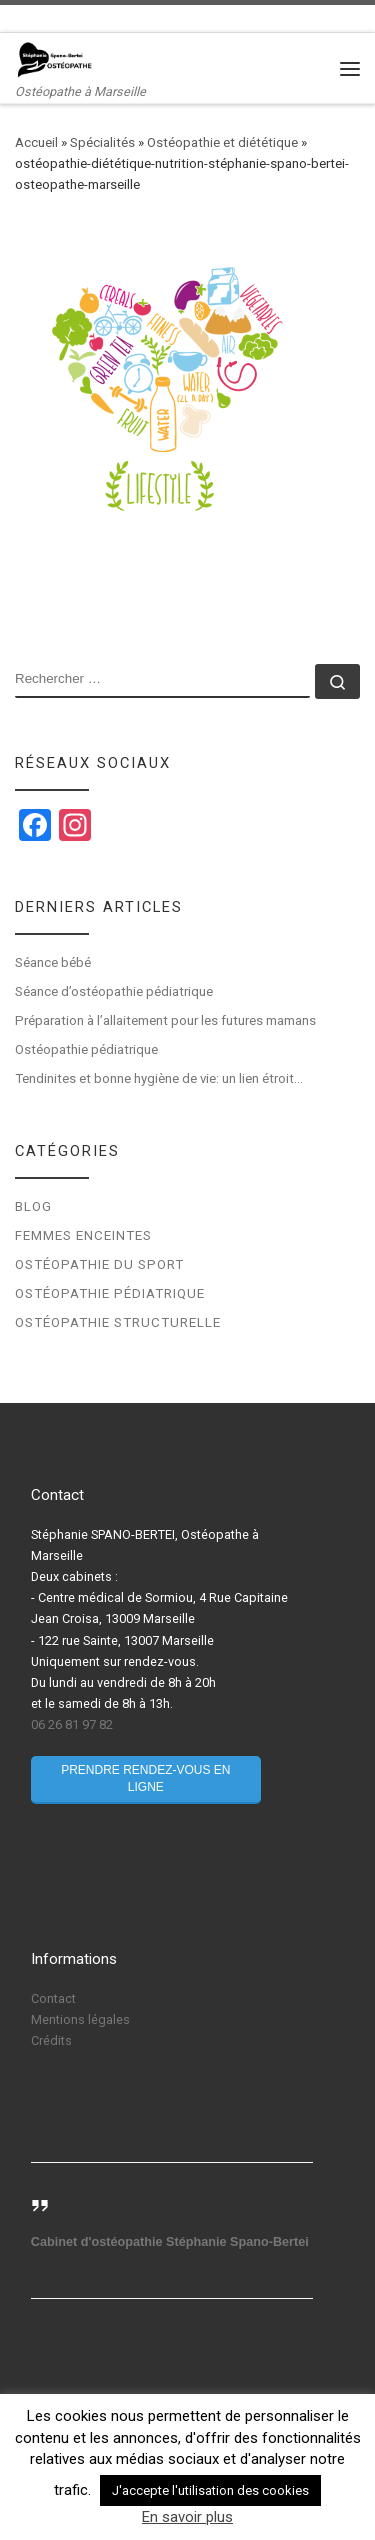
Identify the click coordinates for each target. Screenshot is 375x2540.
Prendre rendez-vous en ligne (145, 1778)
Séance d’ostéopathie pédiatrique (114, 991)
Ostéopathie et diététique (222, 142)
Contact (53, 1998)
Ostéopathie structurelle (118, 1322)
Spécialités (102, 142)
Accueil (36, 142)
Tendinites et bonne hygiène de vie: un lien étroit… (159, 1078)
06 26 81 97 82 (72, 1724)
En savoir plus (187, 2517)
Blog (33, 1206)
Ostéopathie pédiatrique (88, 1049)
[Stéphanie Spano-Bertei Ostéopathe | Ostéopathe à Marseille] (55, 59)
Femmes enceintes (83, 1235)
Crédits (51, 2040)
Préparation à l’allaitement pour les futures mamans (165, 1020)
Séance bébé (53, 962)
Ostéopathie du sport (99, 1264)
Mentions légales (80, 2019)
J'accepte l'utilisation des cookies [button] (210, 2490)
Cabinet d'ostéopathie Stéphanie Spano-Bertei (170, 2242)
